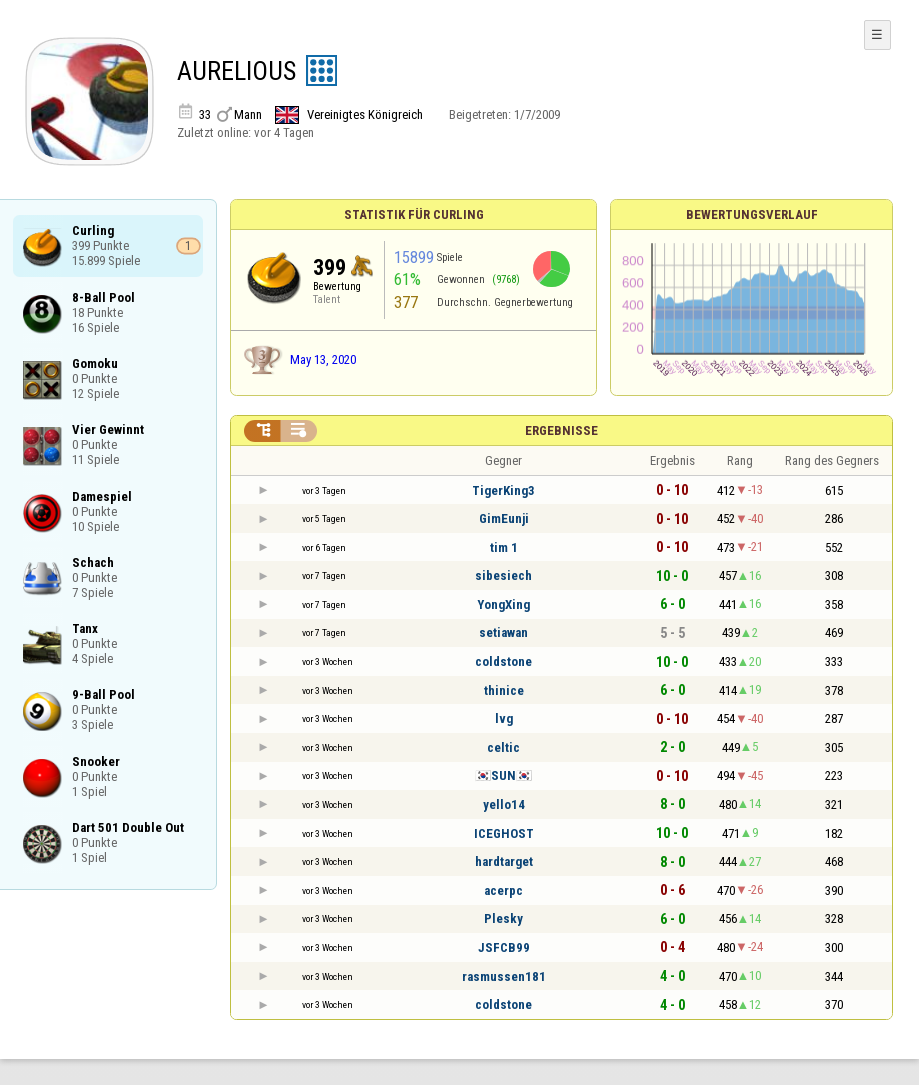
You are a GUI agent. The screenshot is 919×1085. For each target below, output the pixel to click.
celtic (503, 747)
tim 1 (504, 547)
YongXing (503, 604)
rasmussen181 (504, 976)
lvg (504, 718)
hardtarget (504, 861)
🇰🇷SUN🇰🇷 (503, 775)
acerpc (503, 890)
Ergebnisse (561, 430)
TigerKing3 (503, 490)
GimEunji (504, 518)
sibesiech (503, 575)
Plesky (503, 918)
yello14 (504, 804)
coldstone (503, 661)
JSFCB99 (504, 947)
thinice (504, 690)
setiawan (503, 632)
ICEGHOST (504, 833)
